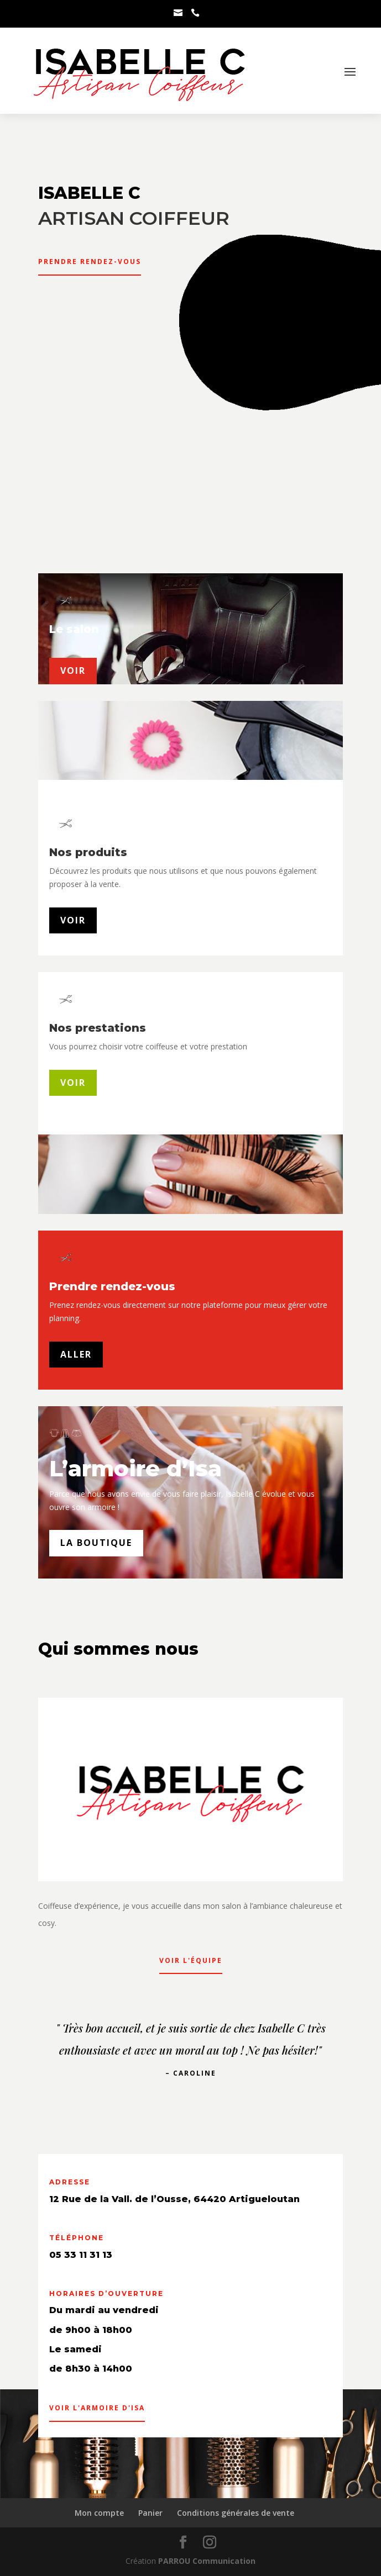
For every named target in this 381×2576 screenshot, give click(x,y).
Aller (76, 1354)
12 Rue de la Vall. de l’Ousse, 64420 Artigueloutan (174, 2199)
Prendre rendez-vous (89, 261)
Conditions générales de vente (235, 2513)
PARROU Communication (206, 2561)
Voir (73, 920)
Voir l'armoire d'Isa (97, 2408)
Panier (150, 2513)
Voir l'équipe (190, 1960)
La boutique (96, 1543)
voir (73, 670)
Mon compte (99, 2513)
